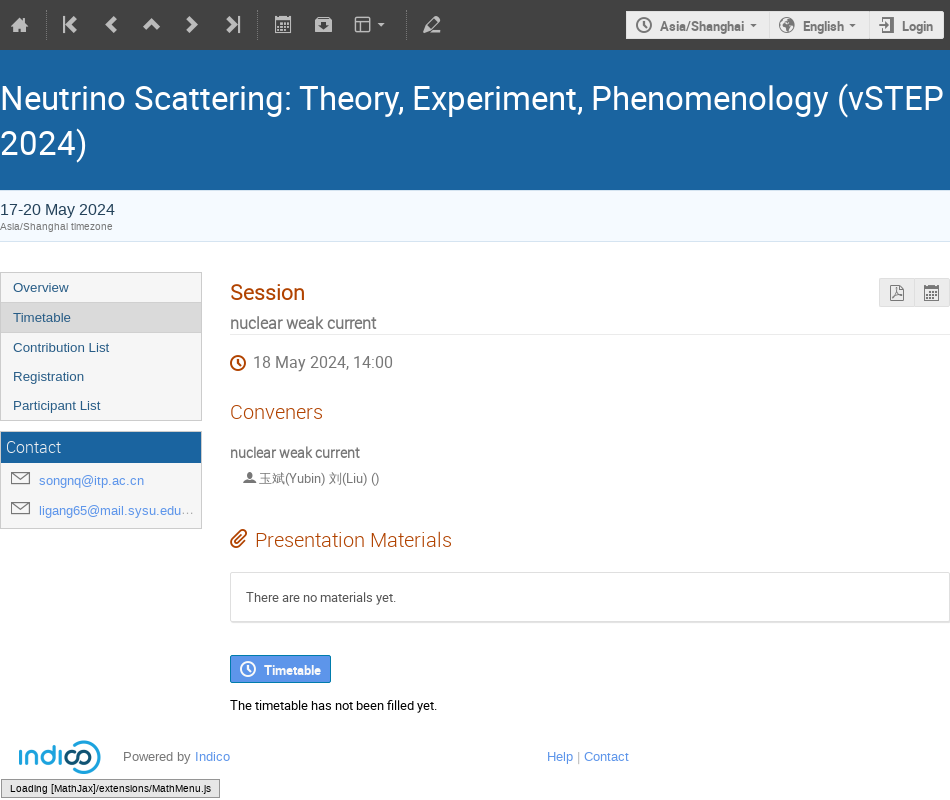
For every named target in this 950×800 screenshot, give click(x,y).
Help (560, 756)
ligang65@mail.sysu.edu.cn (119, 510)
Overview (41, 287)
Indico (212, 756)
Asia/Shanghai (702, 26)
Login (917, 26)
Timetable (42, 317)
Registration (48, 376)
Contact (606, 756)
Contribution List (61, 347)
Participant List (56, 405)
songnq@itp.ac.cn (91, 480)
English (823, 26)
